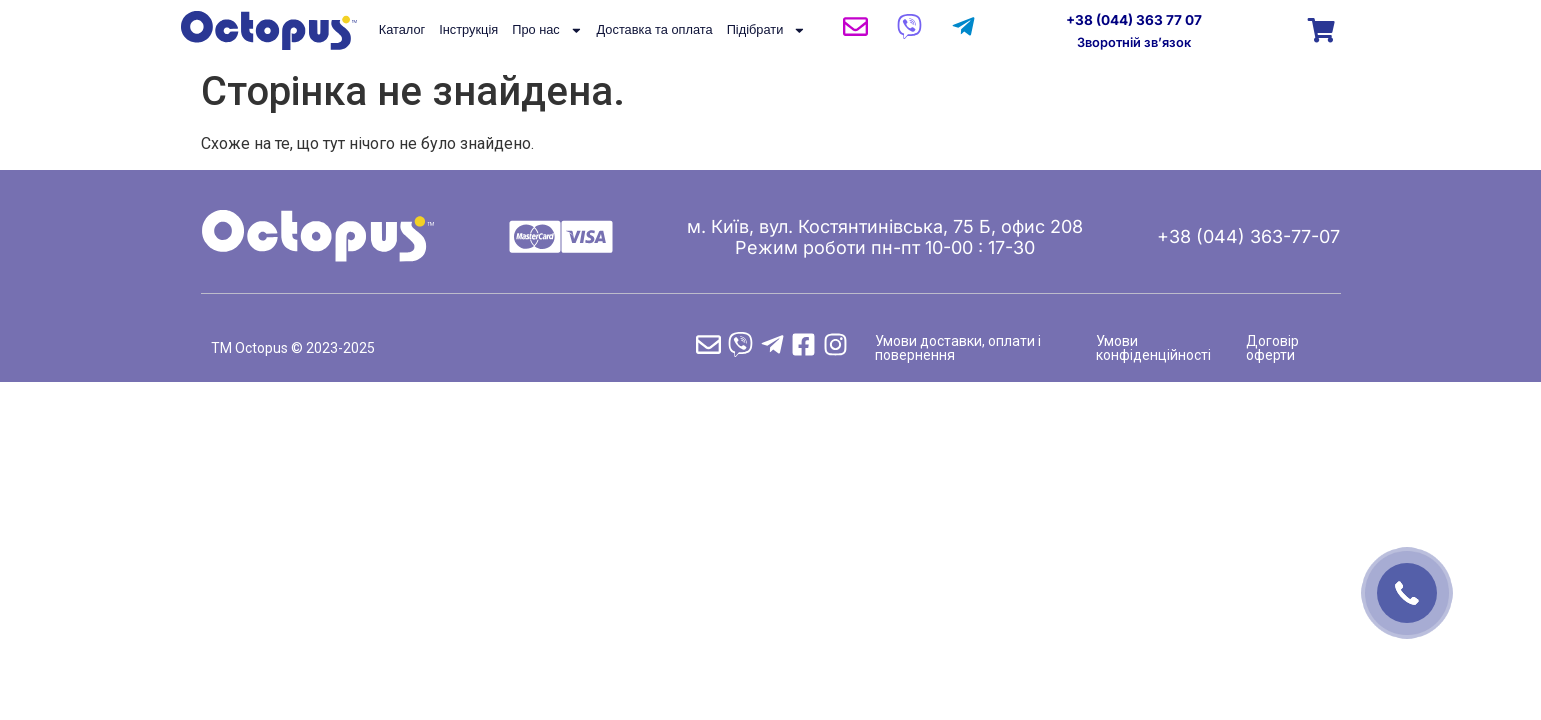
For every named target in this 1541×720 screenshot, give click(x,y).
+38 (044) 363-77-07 (1248, 236)
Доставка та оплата (655, 29)
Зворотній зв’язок (1134, 42)
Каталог (402, 29)
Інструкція (468, 29)
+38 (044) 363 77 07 (1134, 20)
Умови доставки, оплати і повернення (958, 348)
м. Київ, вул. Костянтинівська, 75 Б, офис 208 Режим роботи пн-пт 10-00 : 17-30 (885, 237)
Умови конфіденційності (1153, 348)
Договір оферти (1272, 348)
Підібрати (766, 30)
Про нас (547, 30)
